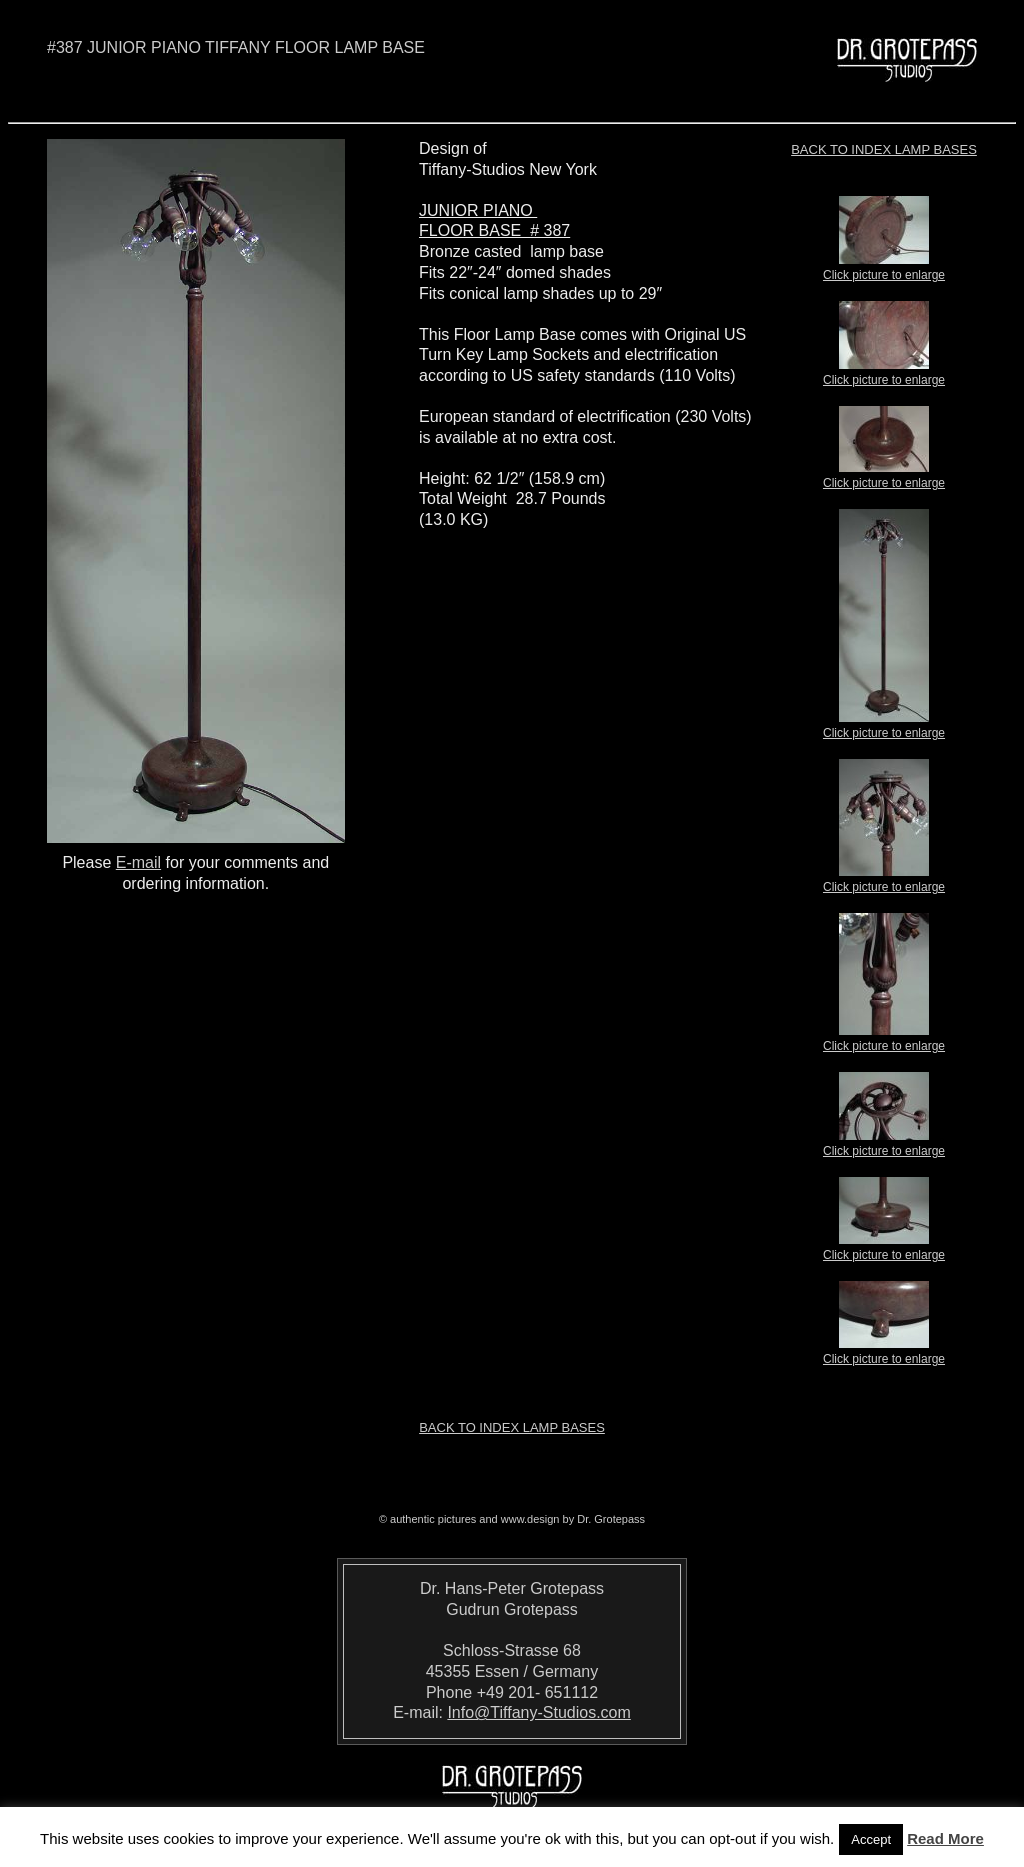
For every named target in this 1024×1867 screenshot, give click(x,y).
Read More (945, 1838)
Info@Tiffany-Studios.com (538, 1712)
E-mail (138, 862)
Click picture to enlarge (884, 269)
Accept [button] (871, 1839)
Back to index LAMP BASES (884, 149)
